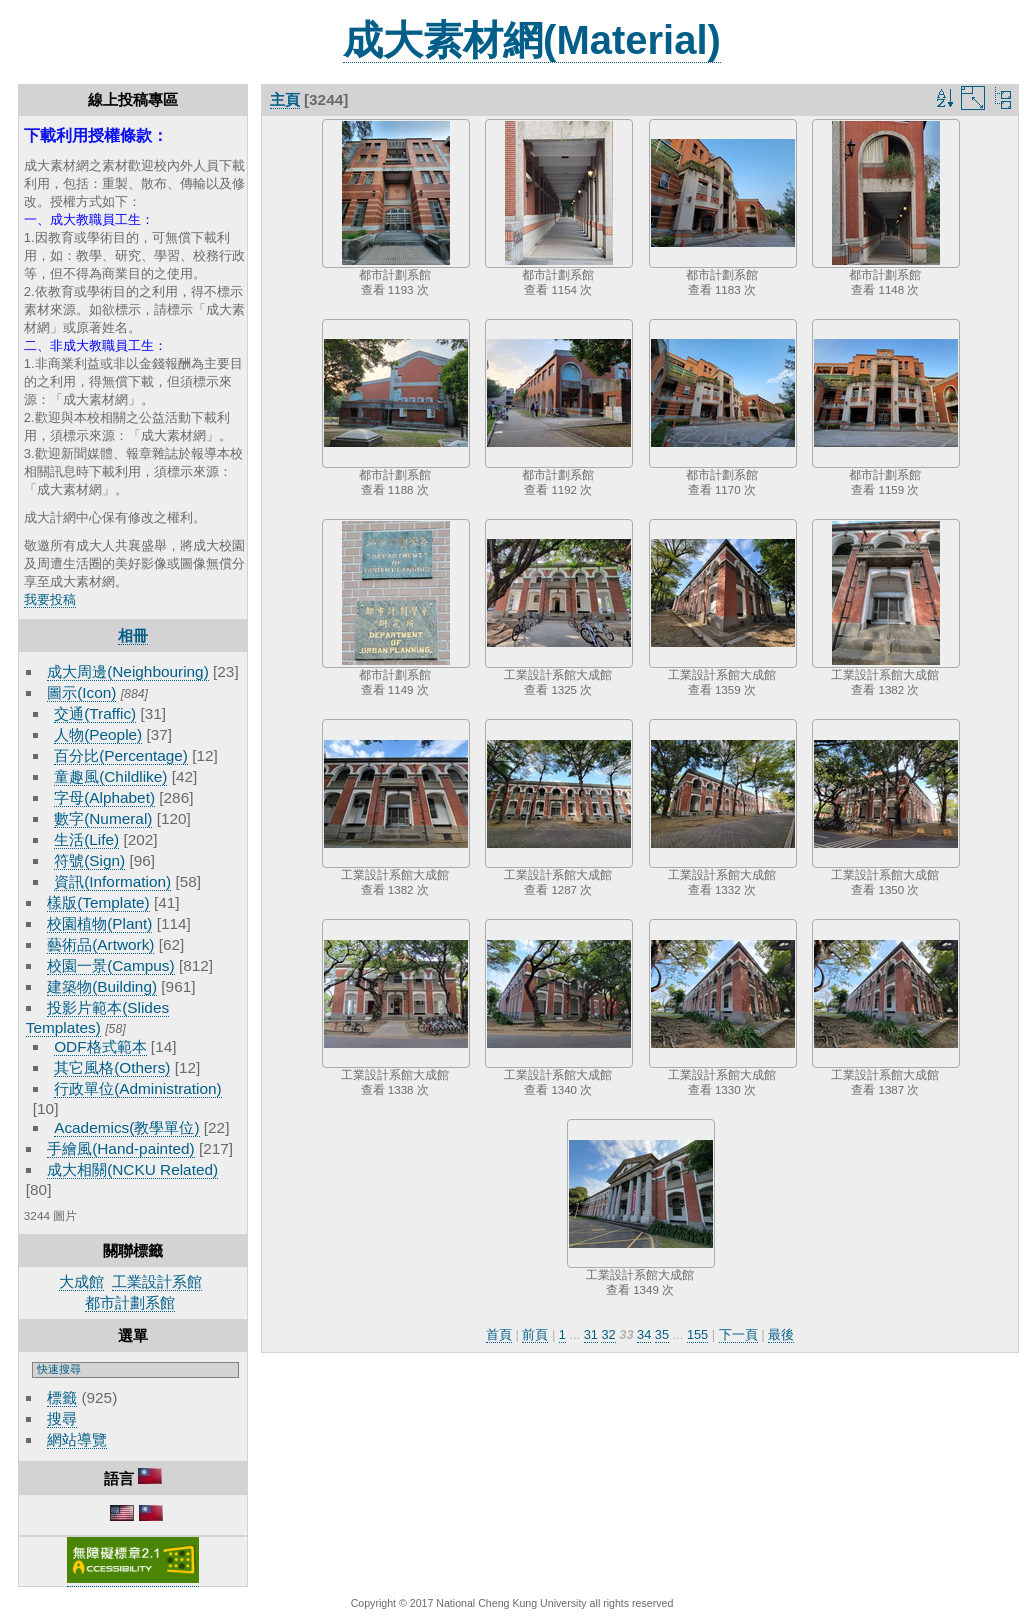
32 (608, 1334)
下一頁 (738, 1334)
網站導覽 (77, 1439)
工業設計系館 (157, 1281)
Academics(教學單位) (126, 1127)
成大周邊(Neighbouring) (128, 671)
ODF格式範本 (100, 1046)
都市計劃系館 (130, 1302)
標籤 (62, 1397)
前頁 (535, 1334)
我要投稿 (50, 599)
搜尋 (62, 1418)
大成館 (81, 1281)
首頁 (499, 1334)
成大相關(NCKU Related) (132, 1169)
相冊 (133, 635)
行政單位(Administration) (138, 1088)
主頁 (285, 99)
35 (662, 1334)
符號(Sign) (89, 860)
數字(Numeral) (103, 818)
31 (591, 1334)
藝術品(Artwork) (100, 944)
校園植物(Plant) (99, 923)
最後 (781, 1334)
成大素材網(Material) (532, 40)
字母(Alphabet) (104, 797)
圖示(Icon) (81, 692)
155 (697, 1334)
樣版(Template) (98, 902)
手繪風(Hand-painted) (120, 1148)
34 (644, 1334)
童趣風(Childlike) (110, 776)
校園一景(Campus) (110, 965)
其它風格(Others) (112, 1067)
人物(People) (98, 734)
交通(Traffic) (95, 713)
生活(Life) (86, 839)
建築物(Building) (102, 986)
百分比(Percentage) (121, 755)
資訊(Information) (112, 881)
